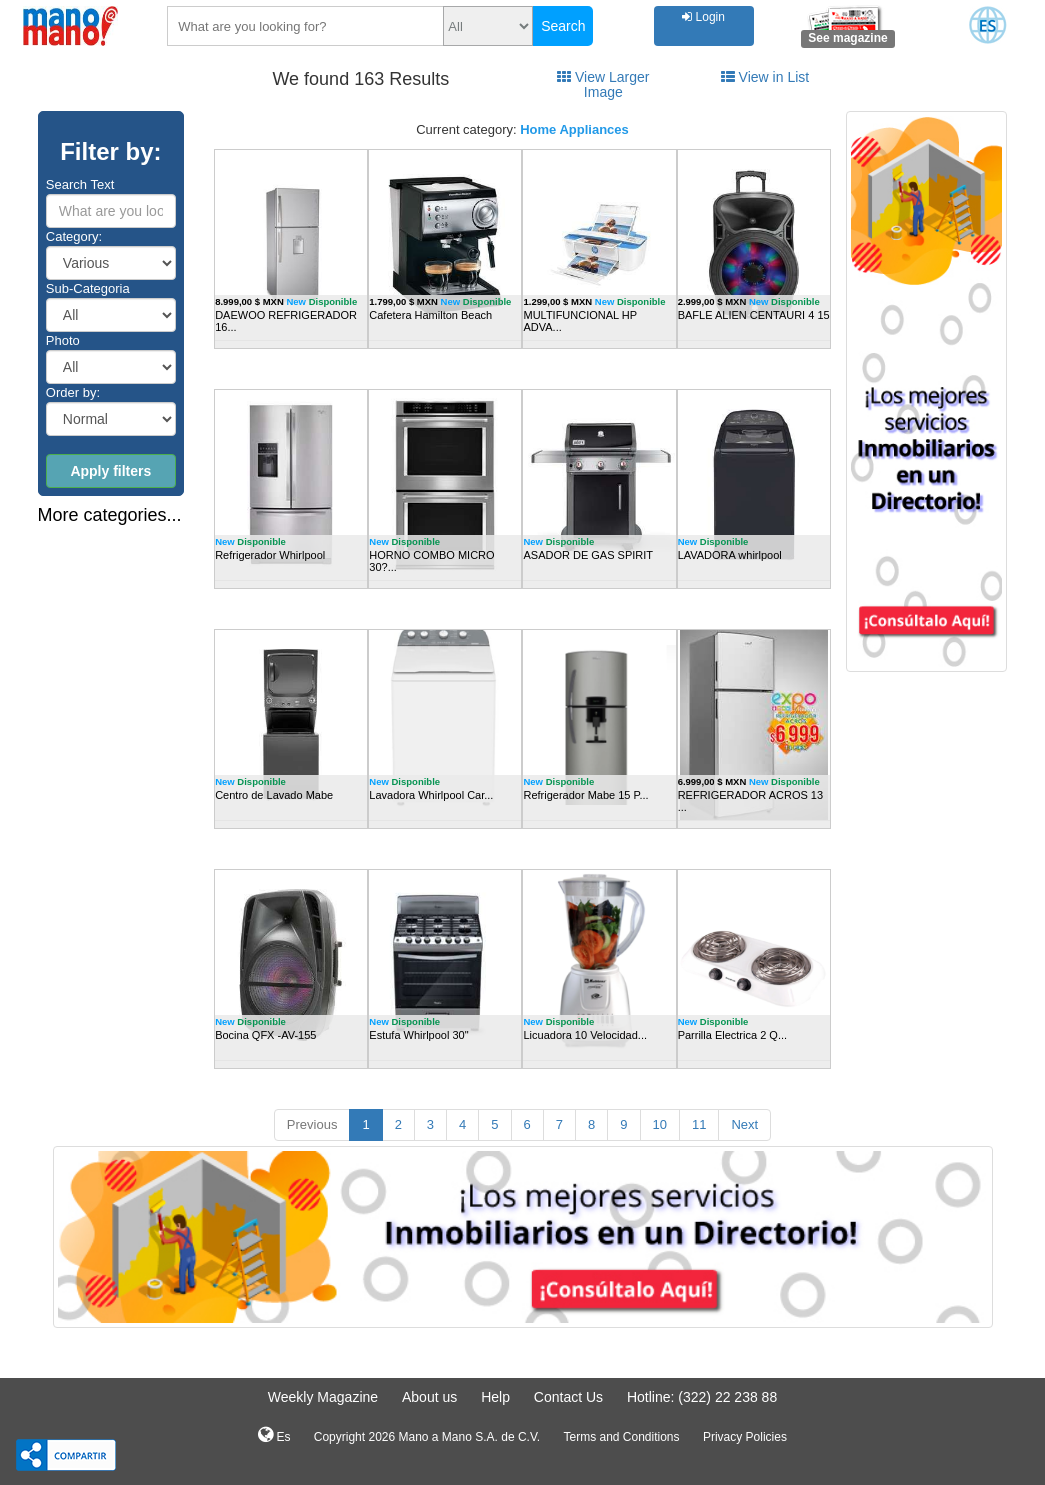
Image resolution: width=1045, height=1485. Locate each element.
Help (495, 1397)
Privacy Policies (745, 1437)
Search (563, 26)
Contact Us (568, 1397)
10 (660, 1124)
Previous (312, 1124)
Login (703, 17)
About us (429, 1397)
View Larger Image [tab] (603, 84)
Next (744, 1124)
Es (274, 1435)
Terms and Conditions (621, 1437)
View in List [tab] (765, 77)
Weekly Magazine (323, 1397)
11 (699, 1124)
